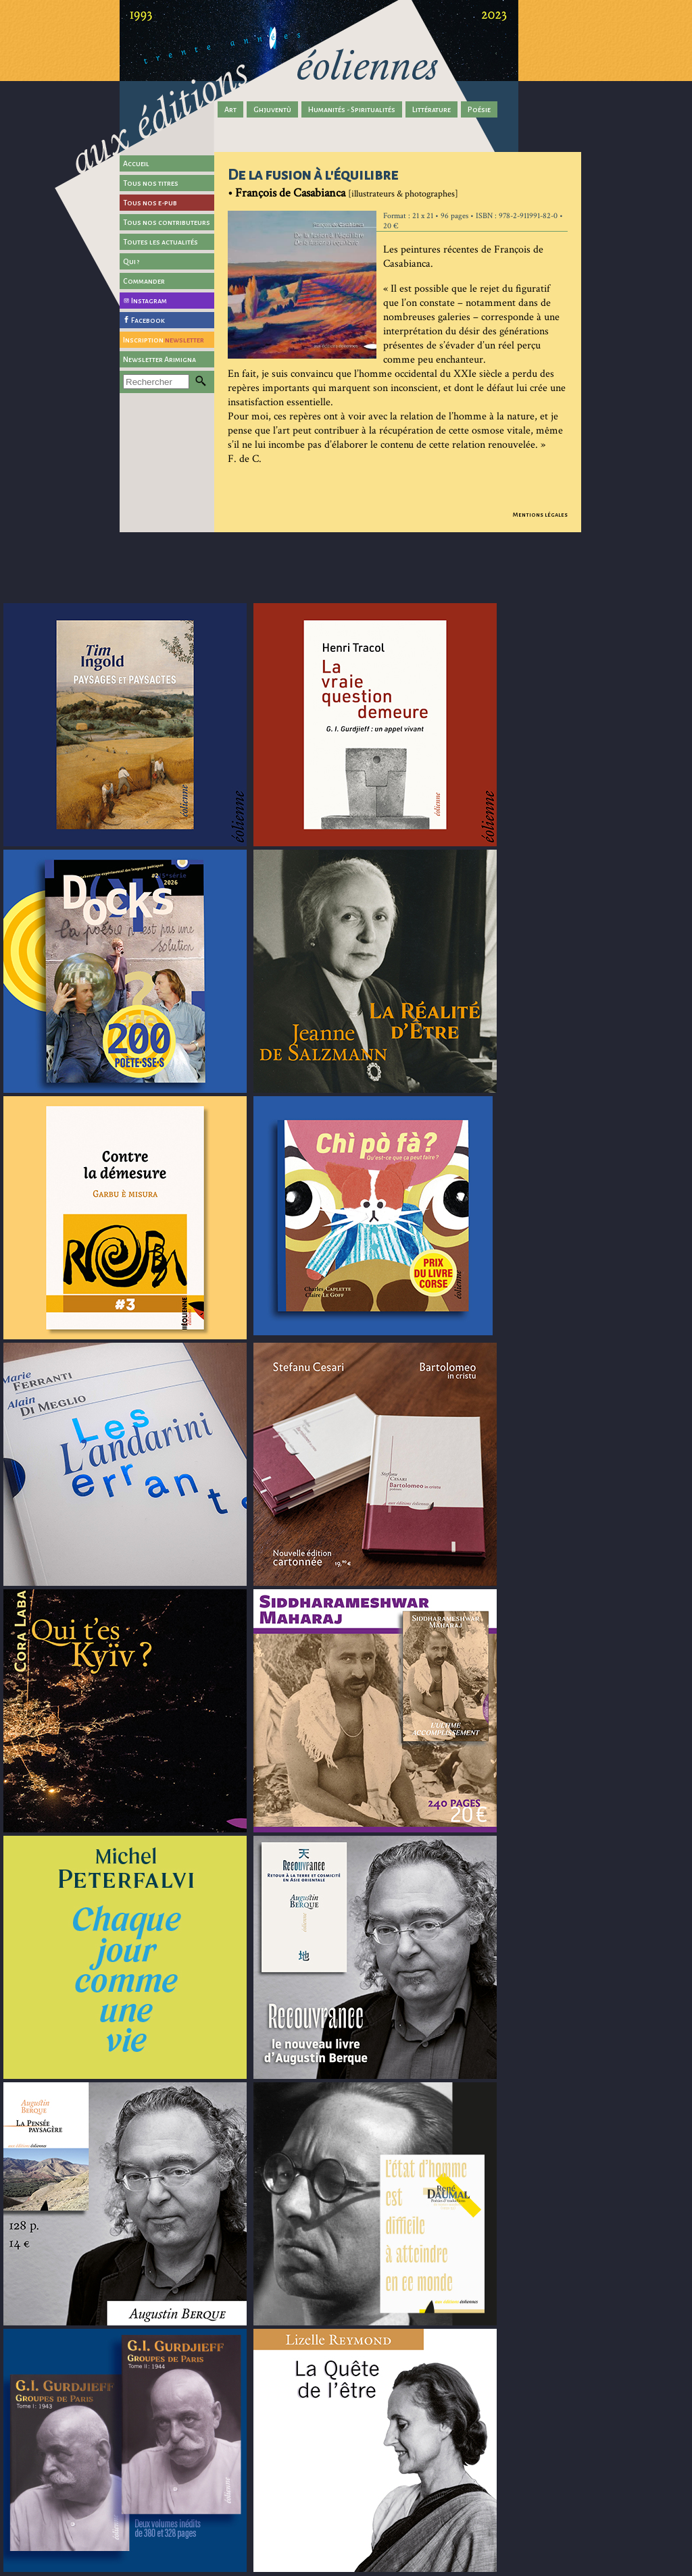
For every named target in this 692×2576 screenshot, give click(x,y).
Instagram (149, 301)
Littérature (431, 109)
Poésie (479, 109)
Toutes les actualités (160, 242)
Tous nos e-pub (150, 203)
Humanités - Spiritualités (351, 109)
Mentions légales (540, 514)
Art (230, 109)
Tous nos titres (150, 183)
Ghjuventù (272, 109)
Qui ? (131, 261)
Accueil (136, 163)
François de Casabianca (290, 193)
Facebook (148, 320)
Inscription (163, 340)
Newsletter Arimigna (159, 359)
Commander (144, 281)
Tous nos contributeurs (166, 222)
